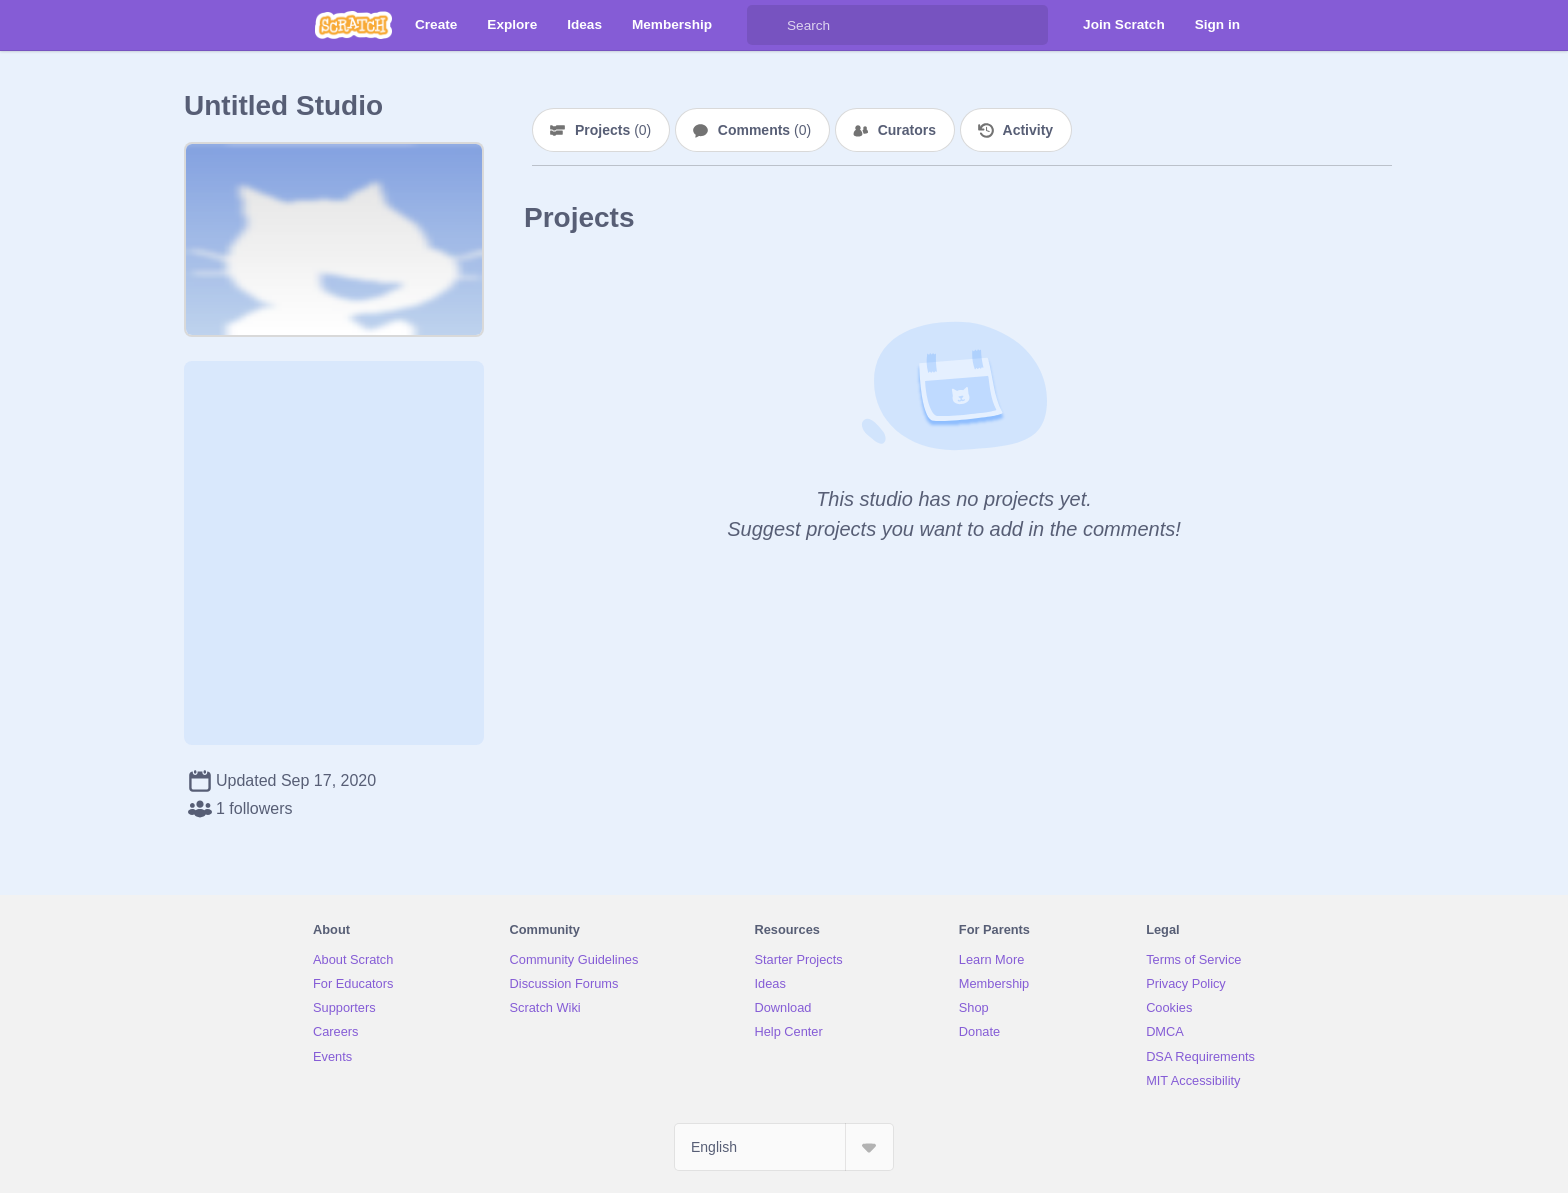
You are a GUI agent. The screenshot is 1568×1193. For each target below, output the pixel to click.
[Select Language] (784, 1147)
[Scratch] (353, 25)
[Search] (767, 25)
